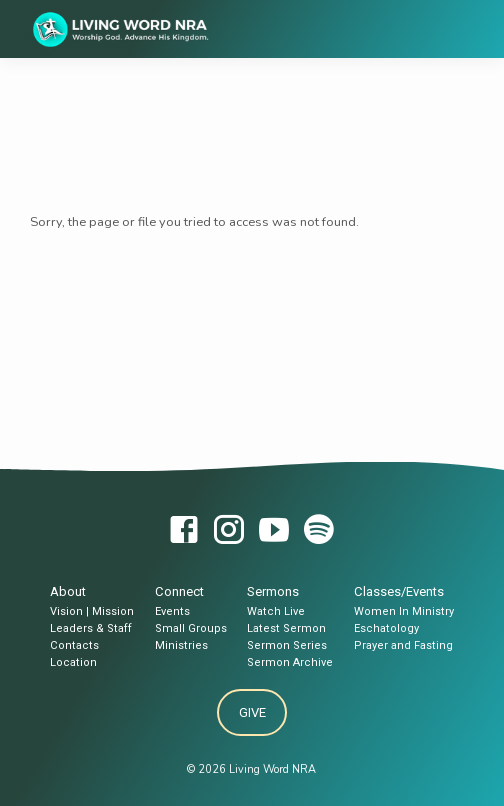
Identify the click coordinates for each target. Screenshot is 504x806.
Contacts (74, 645)
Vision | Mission (92, 611)
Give (251, 712)
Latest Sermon (286, 628)
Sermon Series (287, 645)
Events (172, 611)
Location (73, 662)
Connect (179, 591)
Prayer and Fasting (403, 645)
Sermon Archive (290, 662)
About (68, 591)
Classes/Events (399, 591)
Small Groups (191, 628)
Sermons (273, 591)
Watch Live (276, 611)
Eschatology (386, 628)
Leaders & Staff (91, 628)
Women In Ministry (404, 611)
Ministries (181, 645)
